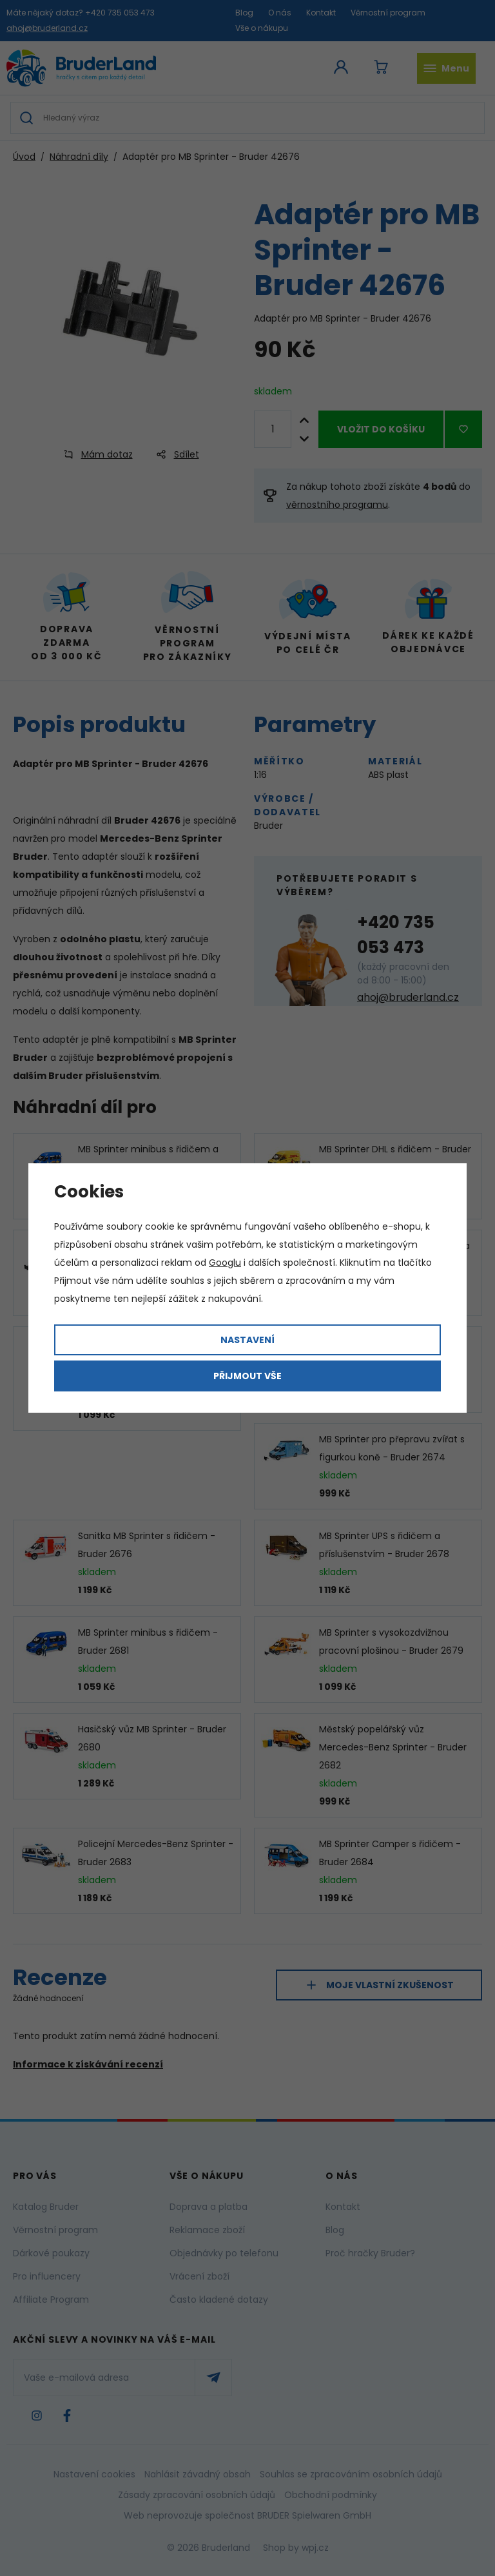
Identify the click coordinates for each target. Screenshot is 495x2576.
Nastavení (247, 1339)
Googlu (225, 1262)
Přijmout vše (247, 1376)
